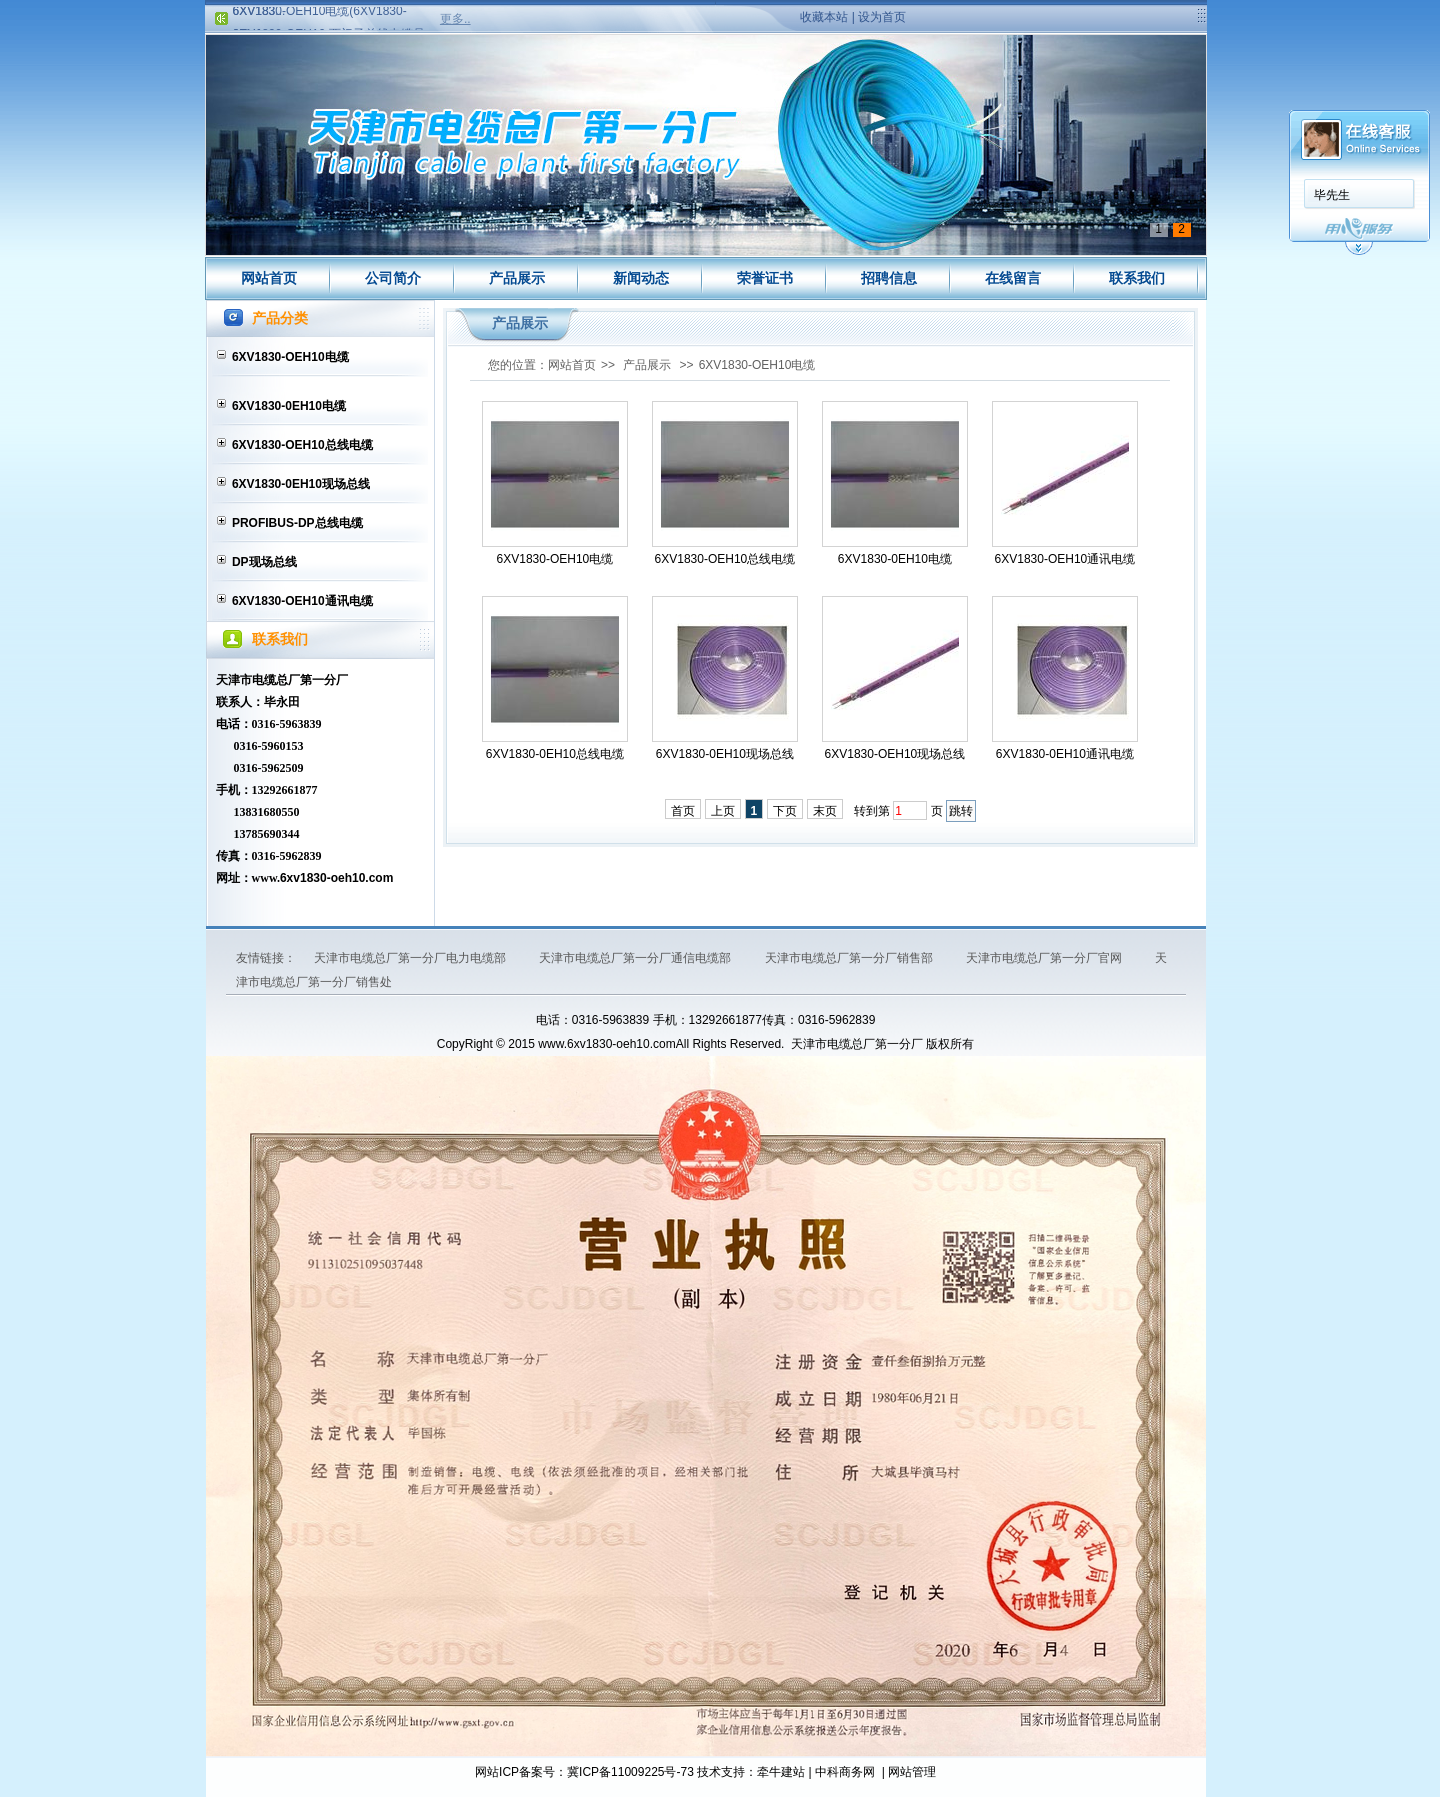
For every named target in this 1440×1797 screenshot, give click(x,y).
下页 (785, 811)
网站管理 (912, 1772)
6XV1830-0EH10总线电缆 (555, 754)
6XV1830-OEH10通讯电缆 (302, 601)
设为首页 (882, 17)
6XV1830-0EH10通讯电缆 (1065, 754)
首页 (683, 811)
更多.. (455, 19)
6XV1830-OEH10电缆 (290, 357)
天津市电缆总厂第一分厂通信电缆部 (636, 958)
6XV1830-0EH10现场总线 (301, 484)
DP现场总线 (264, 562)
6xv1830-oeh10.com (336, 878)
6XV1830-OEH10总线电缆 (302, 445)
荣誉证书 (765, 278)
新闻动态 (641, 278)
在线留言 (1013, 278)
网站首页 (269, 278)
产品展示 (517, 278)
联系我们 (1137, 278)
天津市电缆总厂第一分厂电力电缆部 (411, 958)
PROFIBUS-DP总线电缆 (297, 523)
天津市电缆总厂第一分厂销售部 (850, 958)
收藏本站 (824, 17)
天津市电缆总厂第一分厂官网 (1045, 958)
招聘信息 (889, 278)
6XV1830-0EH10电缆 (289, 406)
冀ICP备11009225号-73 (630, 1772)
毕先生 (1332, 195)
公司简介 (393, 278)
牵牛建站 (781, 1772)
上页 (723, 811)
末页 (825, 811)
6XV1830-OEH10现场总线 (895, 754)
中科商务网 (845, 1772)
